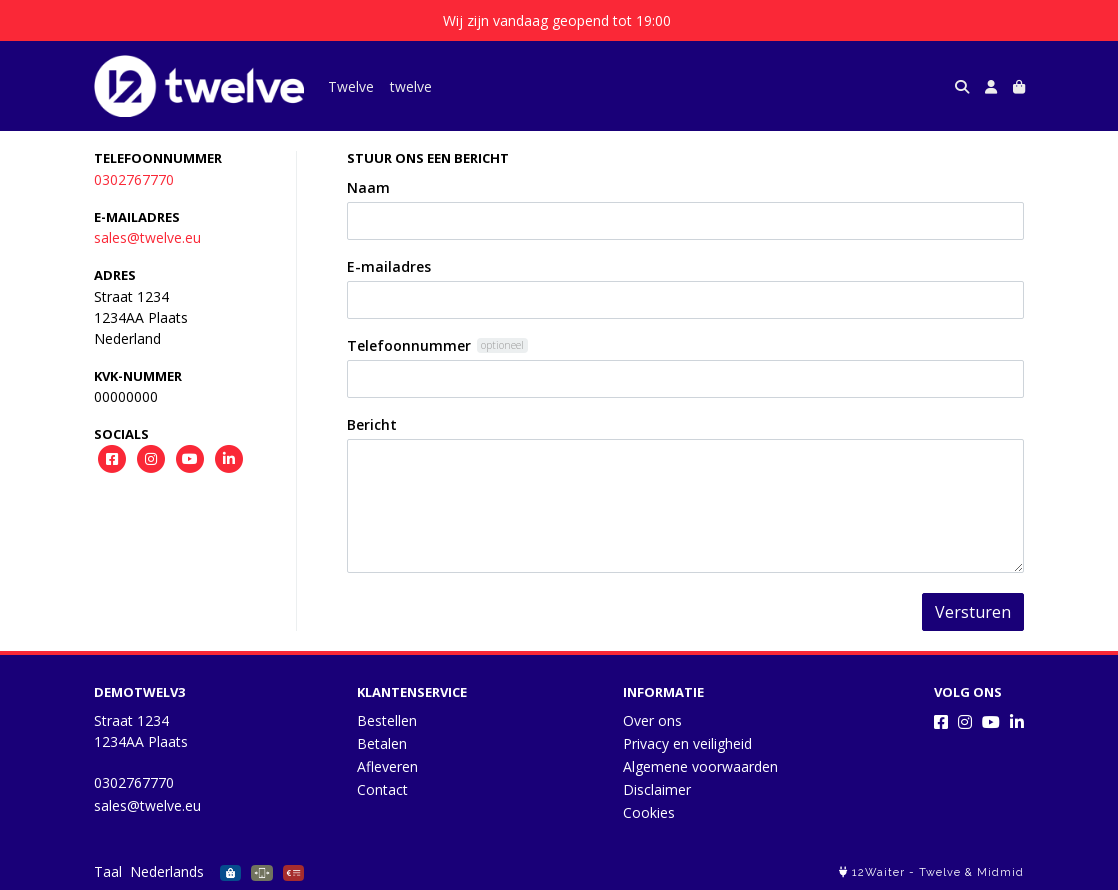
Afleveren (387, 766)
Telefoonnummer (409, 345)
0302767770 (134, 179)
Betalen (382, 743)
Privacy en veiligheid (687, 743)
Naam (368, 187)
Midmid (1000, 872)
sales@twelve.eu (147, 237)
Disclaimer (657, 789)
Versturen (973, 612)
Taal (108, 871)
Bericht (372, 424)
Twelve (351, 86)
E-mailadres (389, 266)
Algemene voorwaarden (700, 766)
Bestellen (387, 720)
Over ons (652, 720)
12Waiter (878, 872)
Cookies (649, 812)
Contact (382, 789)
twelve (411, 86)
